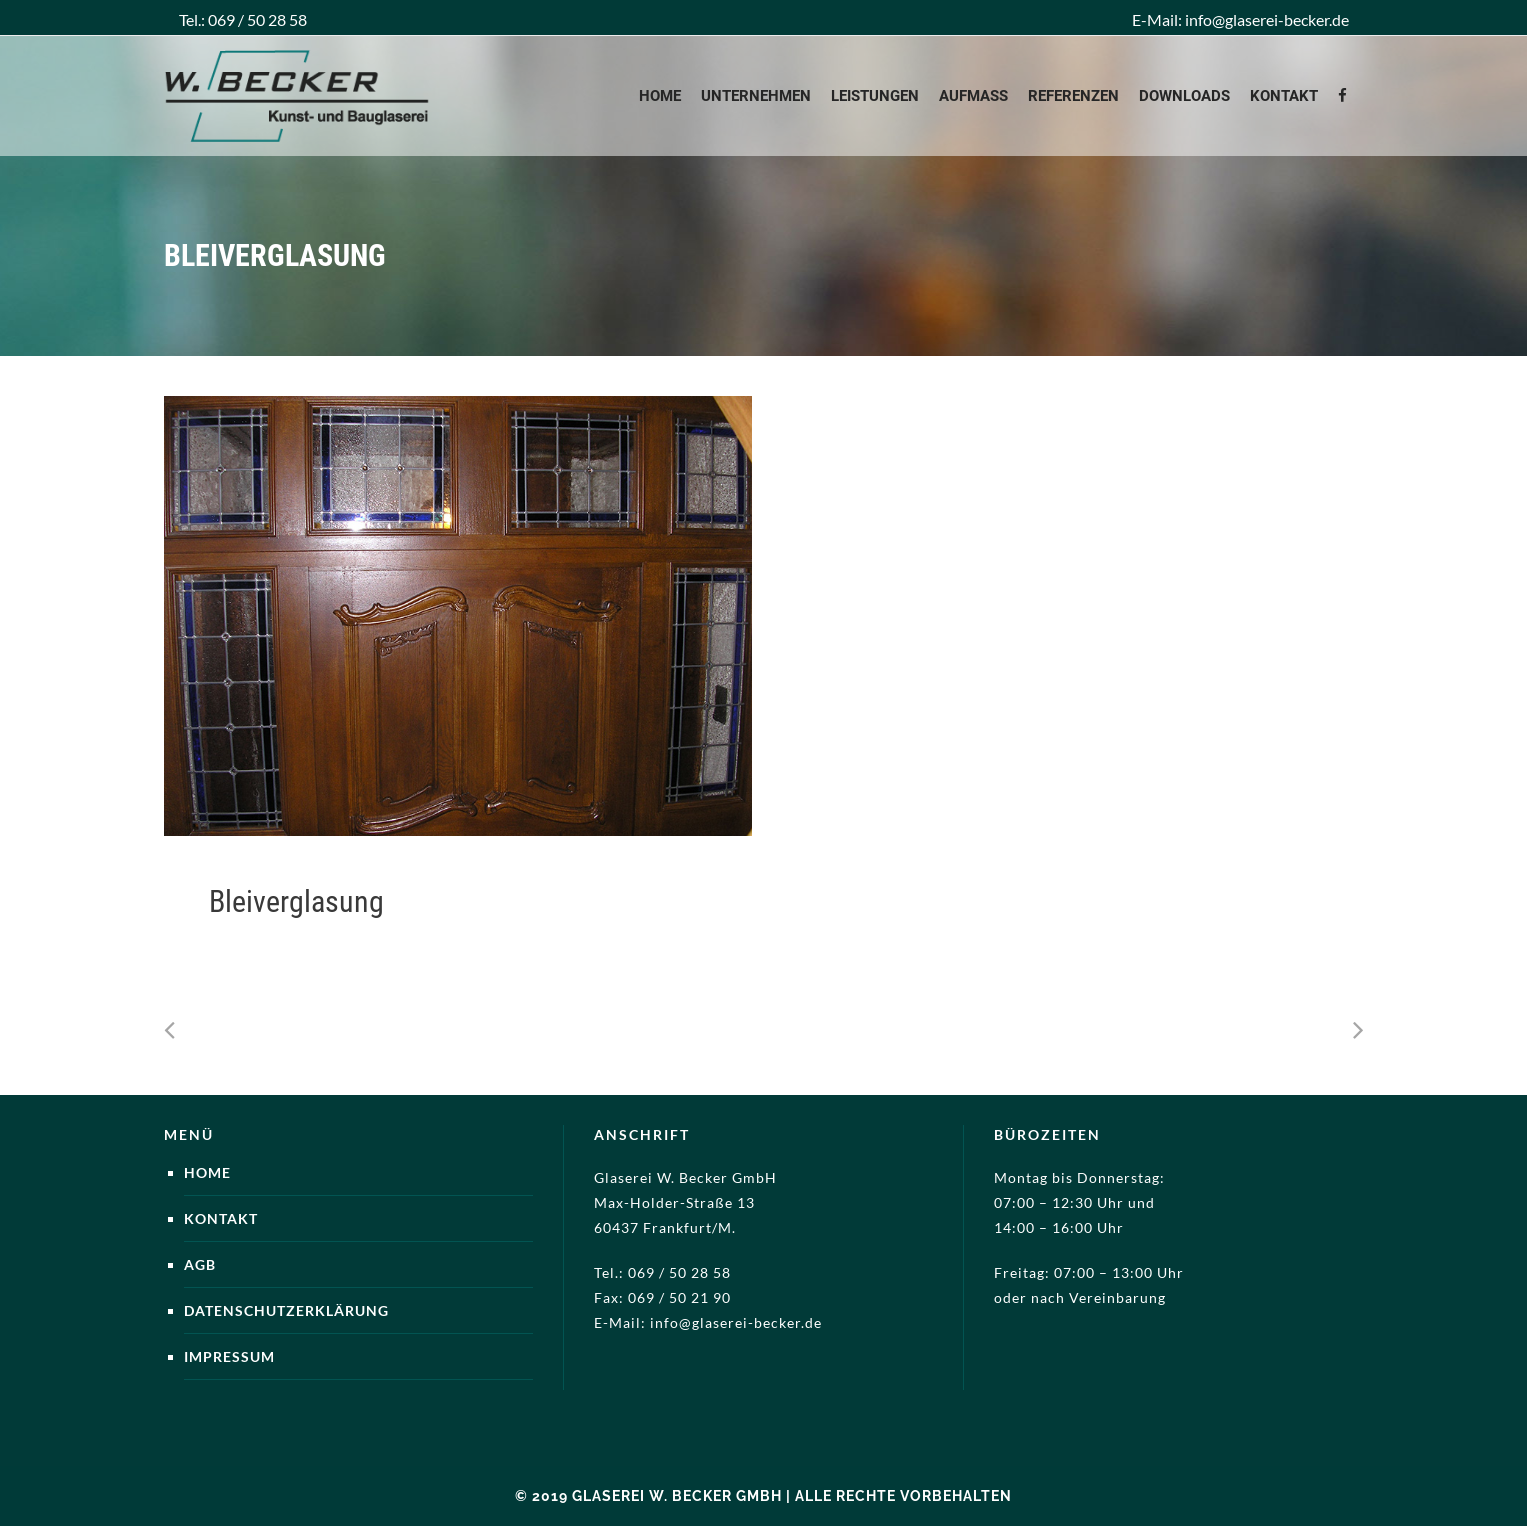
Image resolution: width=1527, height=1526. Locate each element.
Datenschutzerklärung (286, 1310)
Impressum (229, 1356)
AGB (200, 1264)
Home (207, 1172)
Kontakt (221, 1218)
